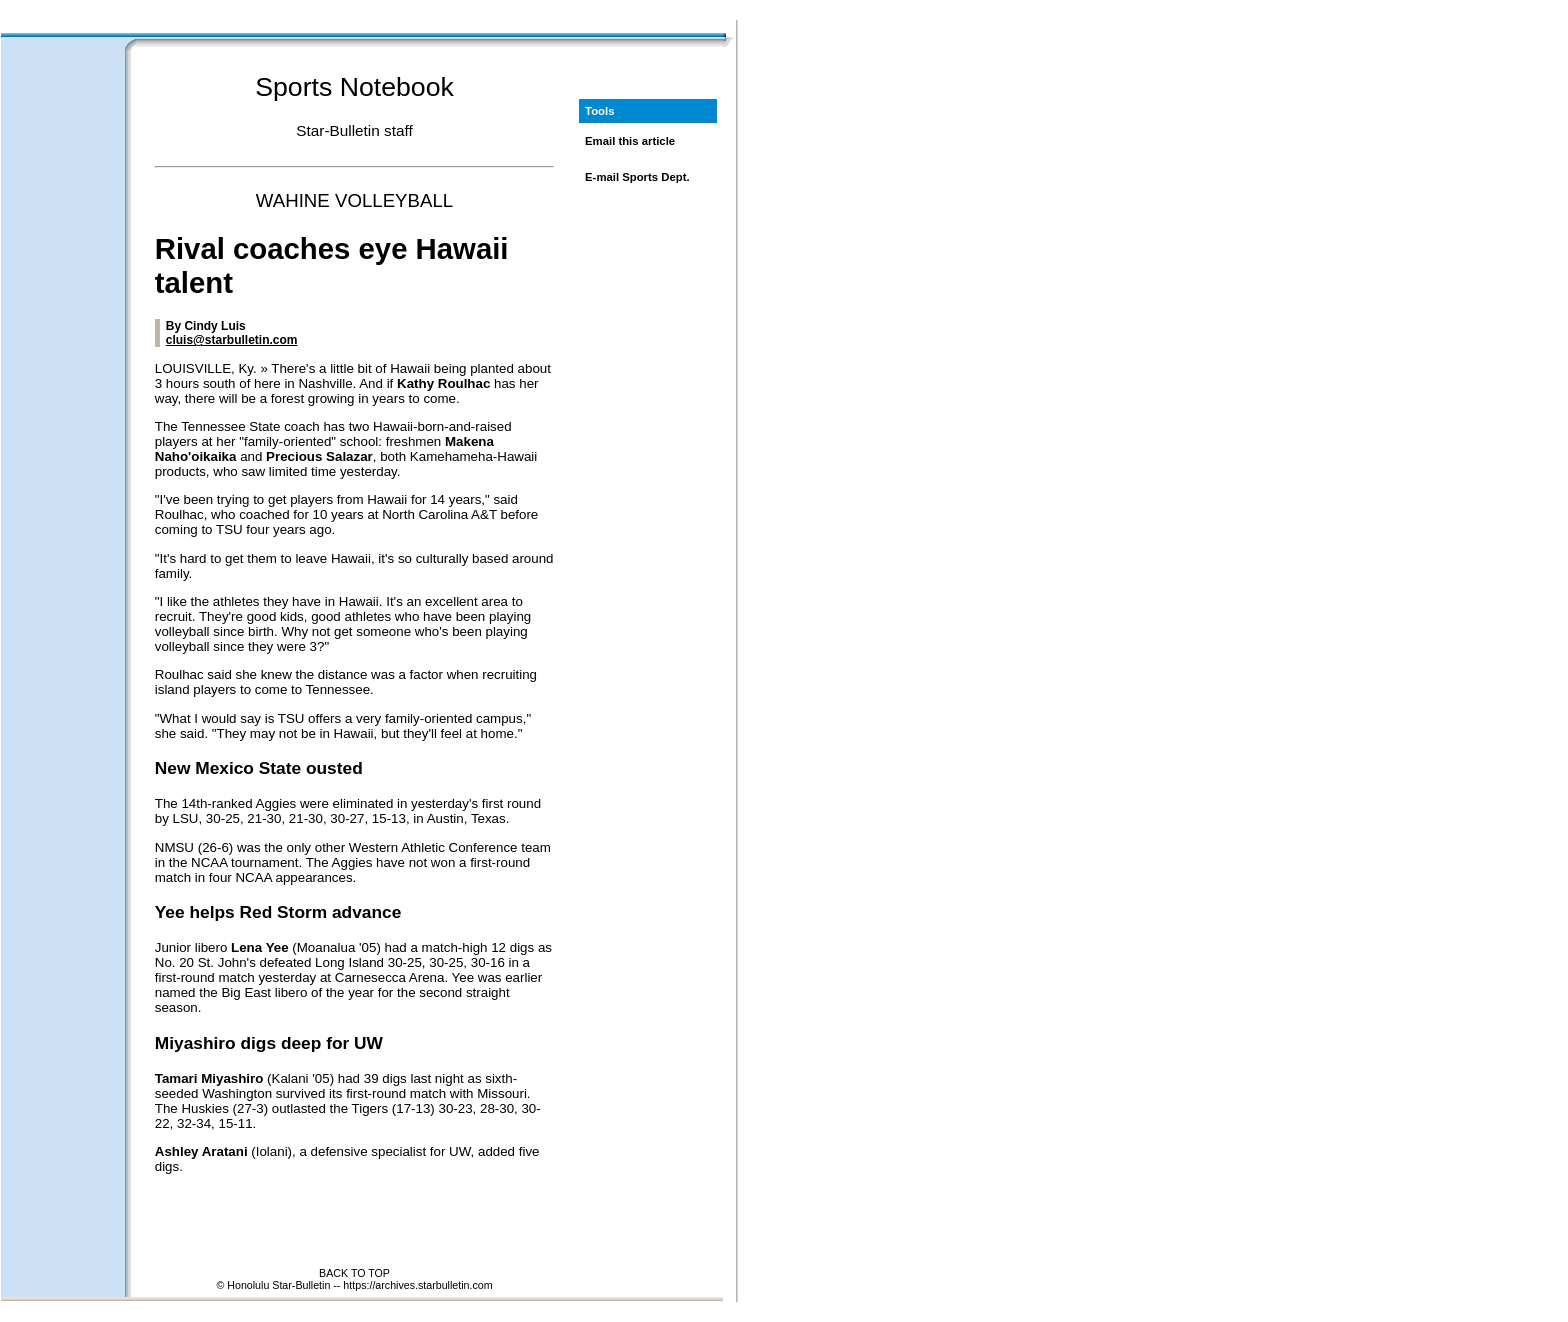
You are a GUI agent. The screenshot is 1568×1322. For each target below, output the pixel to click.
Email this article (630, 141)
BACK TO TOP (354, 1273)
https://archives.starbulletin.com (417, 1285)
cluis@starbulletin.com (232, 340)
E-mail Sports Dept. (637, 177)
